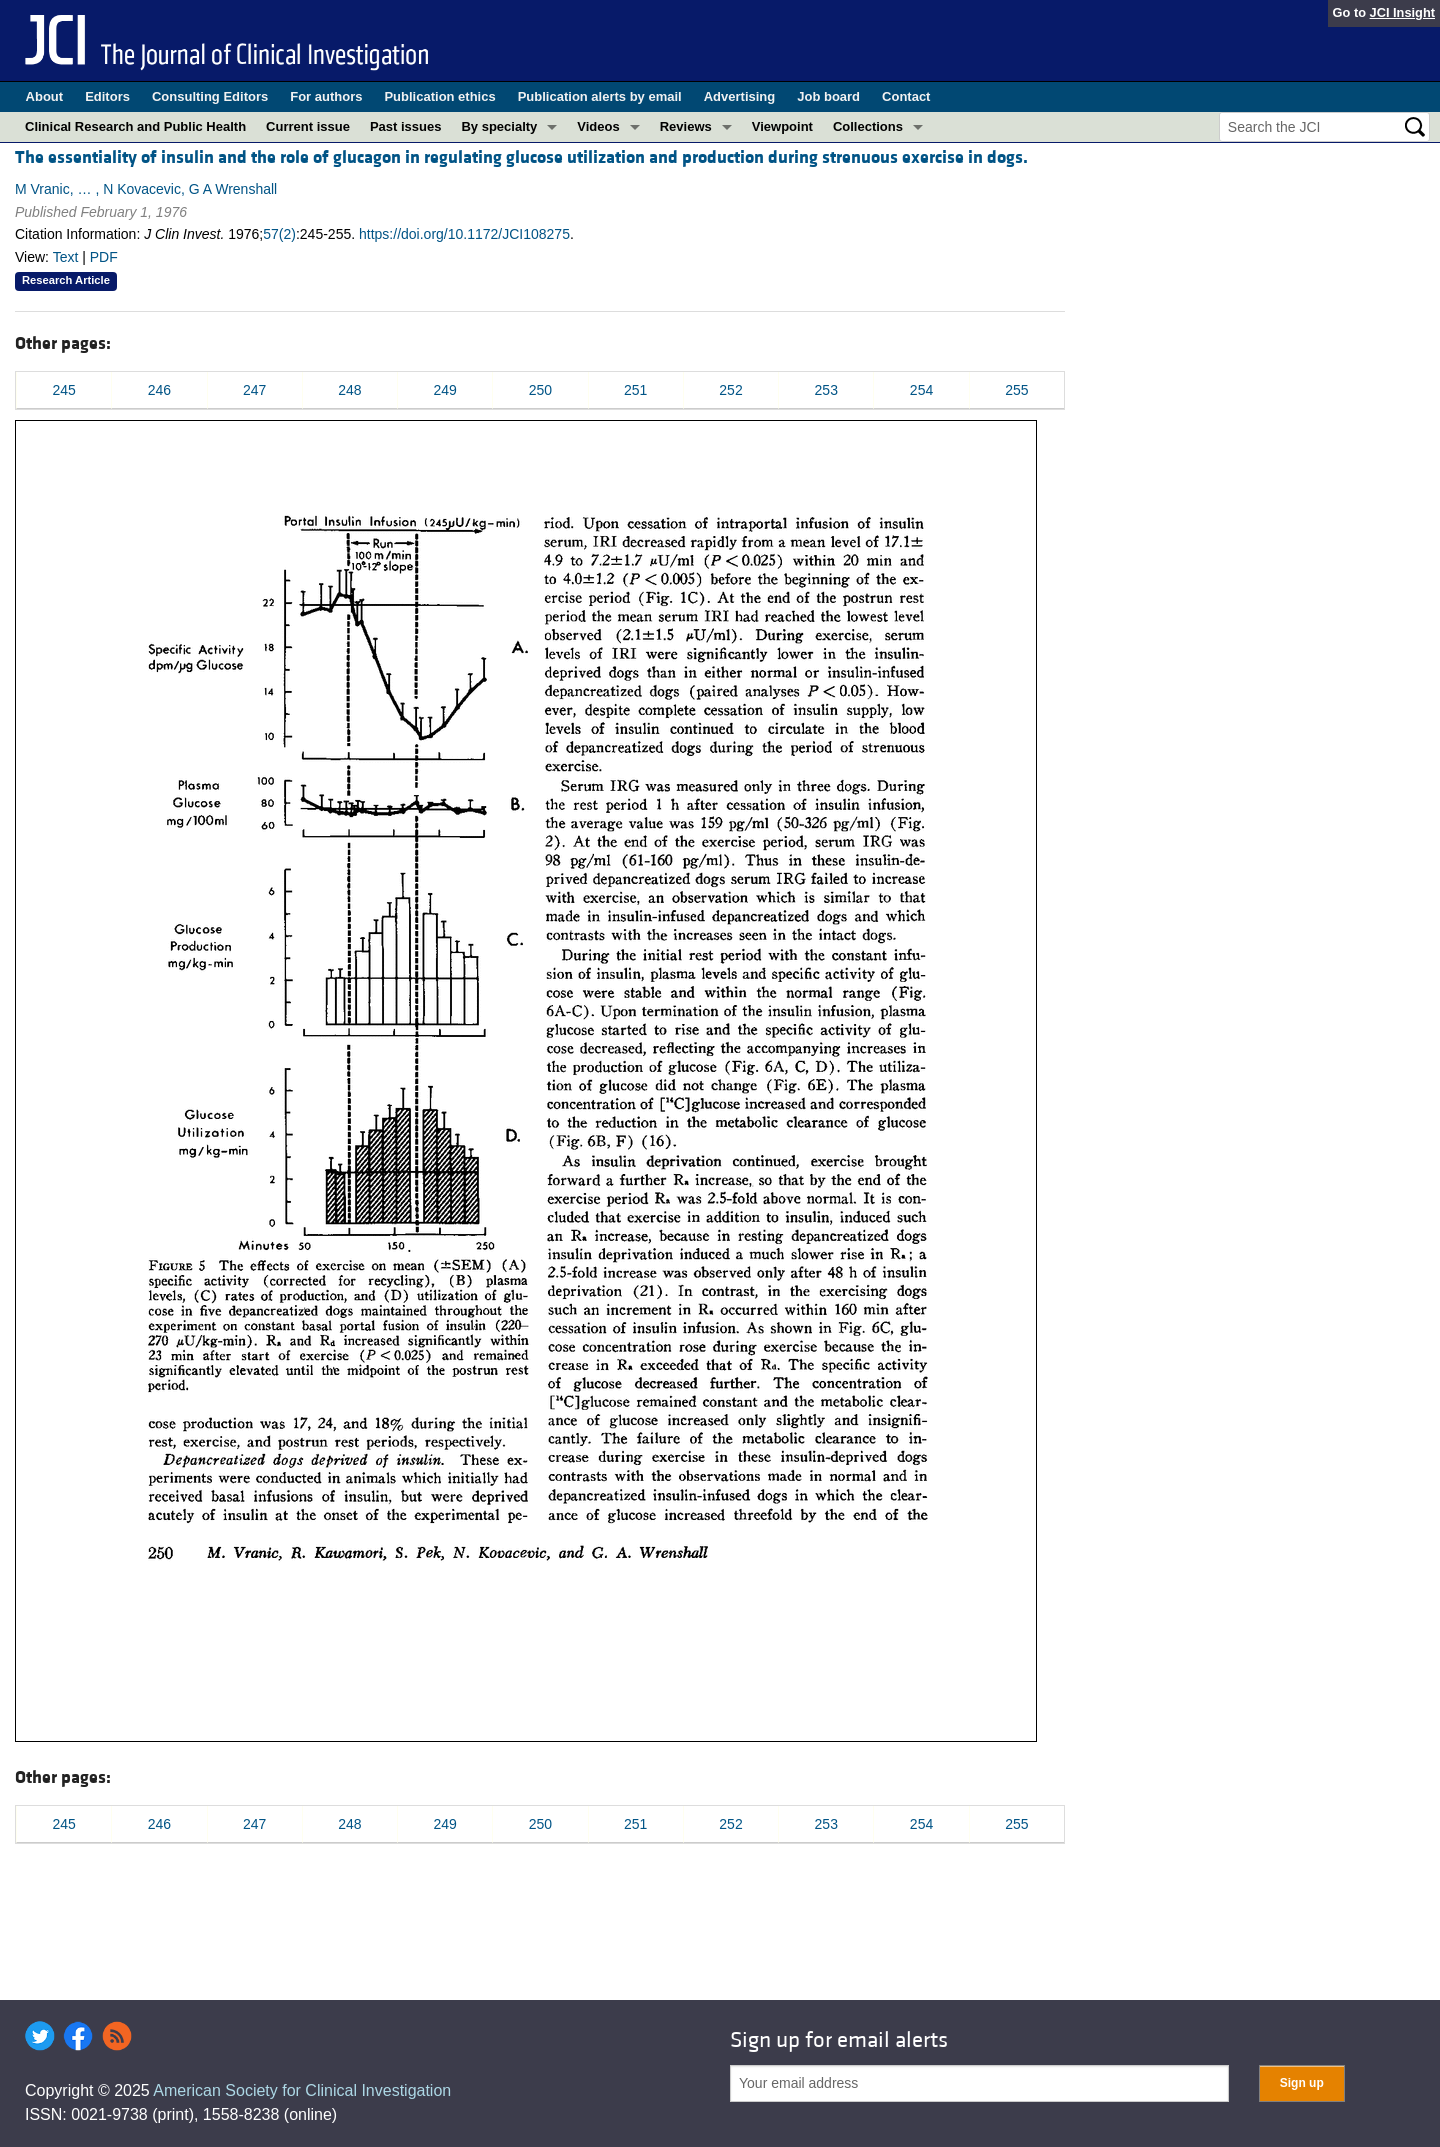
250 (540, 390)
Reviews (686, 126)
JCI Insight (1402, 12)
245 (63, 390)
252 (730, 390)
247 (254, 390)
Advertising (740, 96)
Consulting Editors (210, 96)
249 (445, 390)
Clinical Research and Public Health (135, 126)
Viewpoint (782, 126)
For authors (326, 96)
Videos (598, 126)
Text (66, 257)
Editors (107, 96)
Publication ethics (439, 96)
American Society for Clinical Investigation (302, 2090)
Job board (828, 96)
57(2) (279, 234)
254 (921, 390)
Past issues (406, 126)
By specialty (499, 126)
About (45, 96)
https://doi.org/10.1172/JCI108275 (464, 234)
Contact (906, 96)
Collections (868, 126)
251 (635, 390)
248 (349, 390)
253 (826, 390)
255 (1016, 390)
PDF (104, 257)
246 (159, 390)
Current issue (308, 126)
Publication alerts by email (600, 96)
